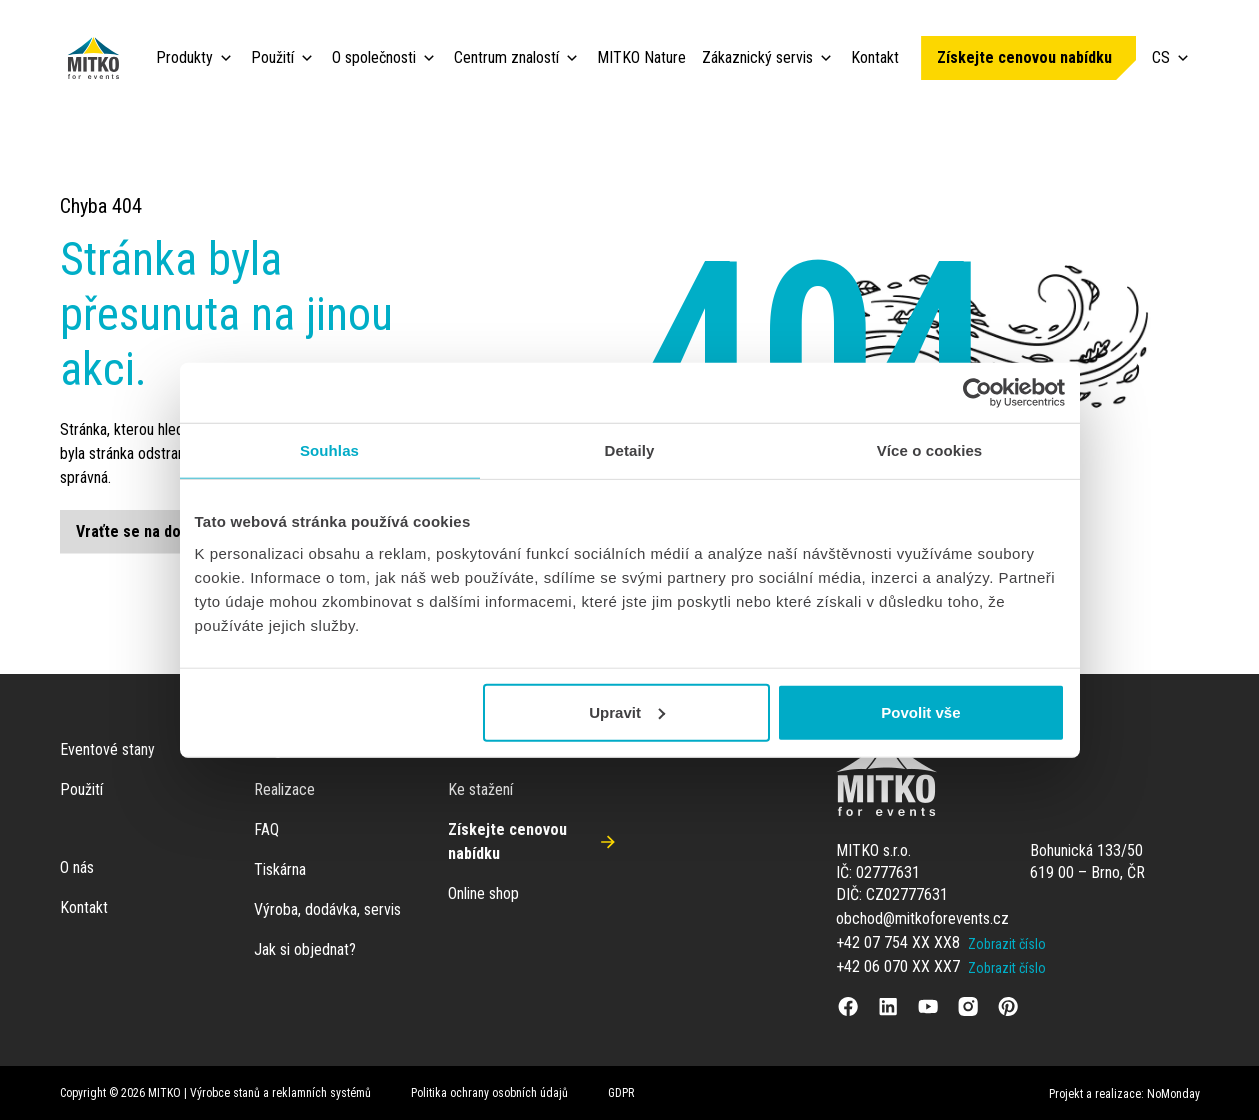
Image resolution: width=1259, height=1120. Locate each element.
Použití (272, 57)
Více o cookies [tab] (930, 450)
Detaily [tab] (630, 450)
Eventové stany (107, 749)
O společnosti (374, 57)
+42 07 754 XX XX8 (898, 942)
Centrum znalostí (506, 57)
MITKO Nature (641, 57)
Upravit (627, 711)
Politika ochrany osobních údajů (489, 1093)
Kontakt (875, 57)
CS (1172, 57)
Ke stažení (480, 789)
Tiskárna (280, 869)
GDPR (621, 1093)
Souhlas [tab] (329, 450)
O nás (77, 867)
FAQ (266, 829)
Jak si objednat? (305, 949)
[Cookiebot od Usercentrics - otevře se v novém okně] (977, 393)
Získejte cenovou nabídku (1024, 57)
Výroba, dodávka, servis (327, 909)
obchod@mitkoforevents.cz (922, 918)
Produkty (184, 57)
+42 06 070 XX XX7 (898, 966)
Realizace (284, 789)
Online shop (483, 893)
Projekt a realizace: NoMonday (1124, 1094)
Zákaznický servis (757, 57)
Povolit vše (920, 711)
